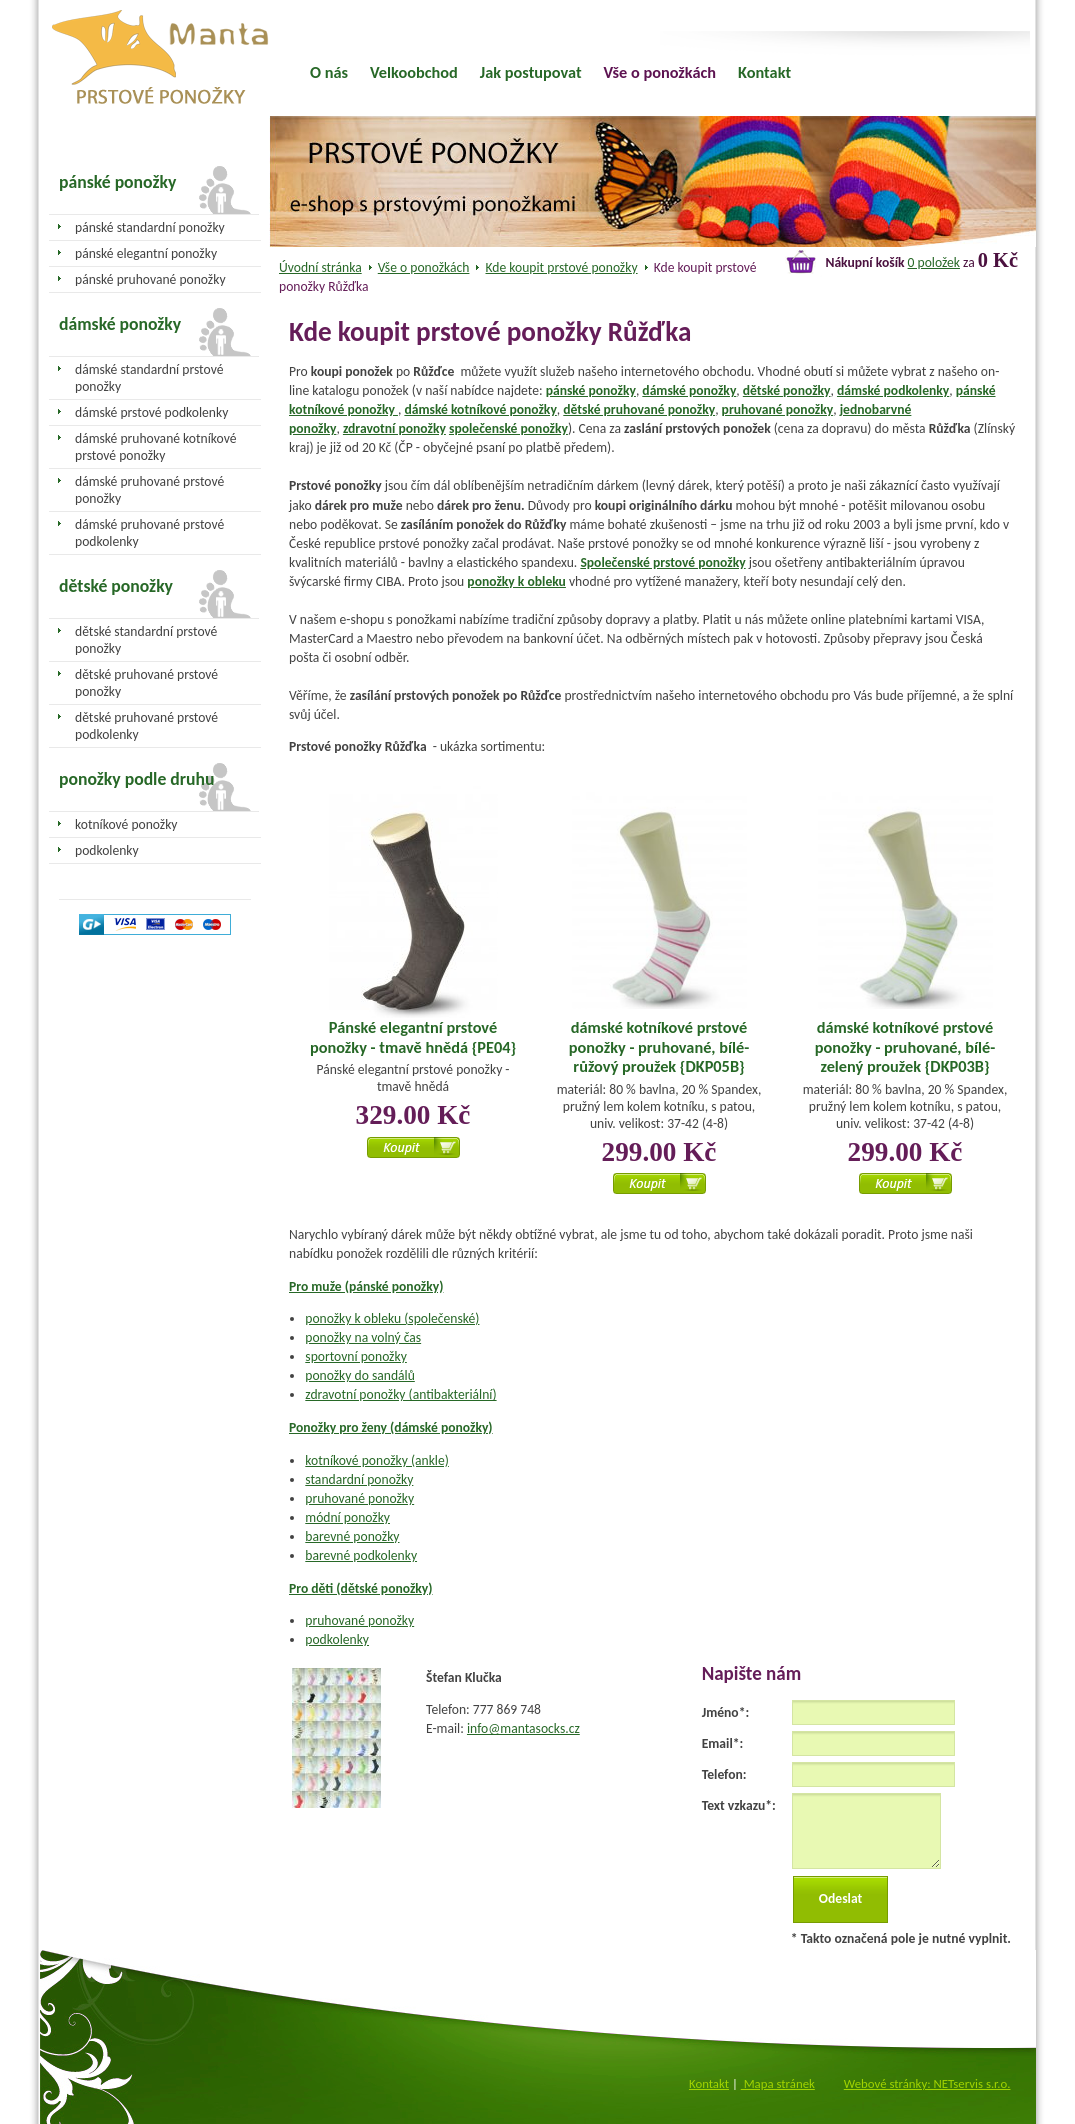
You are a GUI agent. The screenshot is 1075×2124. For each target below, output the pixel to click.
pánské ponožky (591, 390)
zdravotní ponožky (394, 428)
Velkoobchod (414, 72)
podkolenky (337, 1639)
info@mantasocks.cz (523, 1728)
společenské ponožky (508, 428)
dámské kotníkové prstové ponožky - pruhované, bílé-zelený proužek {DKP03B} (905, 1046)
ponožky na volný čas (363, 1337)
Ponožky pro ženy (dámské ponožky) (391, 1427)
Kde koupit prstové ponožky (562, 267)
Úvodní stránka (320, 267)
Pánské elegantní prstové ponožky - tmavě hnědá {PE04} (413, 1037)
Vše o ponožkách (424, 267)
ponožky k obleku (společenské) (392, 1318)
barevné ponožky (352, 1536)
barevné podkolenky (361, 1555)
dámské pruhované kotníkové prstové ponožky (155, 447)
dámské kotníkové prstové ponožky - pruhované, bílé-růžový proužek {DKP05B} (659, 1046)
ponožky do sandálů (360, 1375)
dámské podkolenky (893, 390)
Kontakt (764, 72)
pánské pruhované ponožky (150, 279)
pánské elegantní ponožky (146, 253)
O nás (329, 72)
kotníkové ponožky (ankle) (377, 1460)
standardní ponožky (359, 1479)
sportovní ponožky (356, 1356)
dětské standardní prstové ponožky (146, 640)
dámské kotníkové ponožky (480, 409)
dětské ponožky (787, 390)
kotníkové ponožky (126, 824)
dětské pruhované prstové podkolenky (146, 726)
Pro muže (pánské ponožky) (366, 1286)
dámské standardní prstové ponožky (149, 378)
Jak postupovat (531, 72)
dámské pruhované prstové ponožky (149, 490)
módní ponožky (347, 1517)
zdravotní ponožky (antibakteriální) (400, 1394)
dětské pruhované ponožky (639, 409)
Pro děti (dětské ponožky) (361, 1588)
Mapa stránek (778, 2083)
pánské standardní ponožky (150, 227)
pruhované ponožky (778, 409)
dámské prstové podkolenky (151, 412)
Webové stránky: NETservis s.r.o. (927, 2083)
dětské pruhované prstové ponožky (146, 683)
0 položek (934, 262)
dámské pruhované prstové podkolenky (149, 533)
